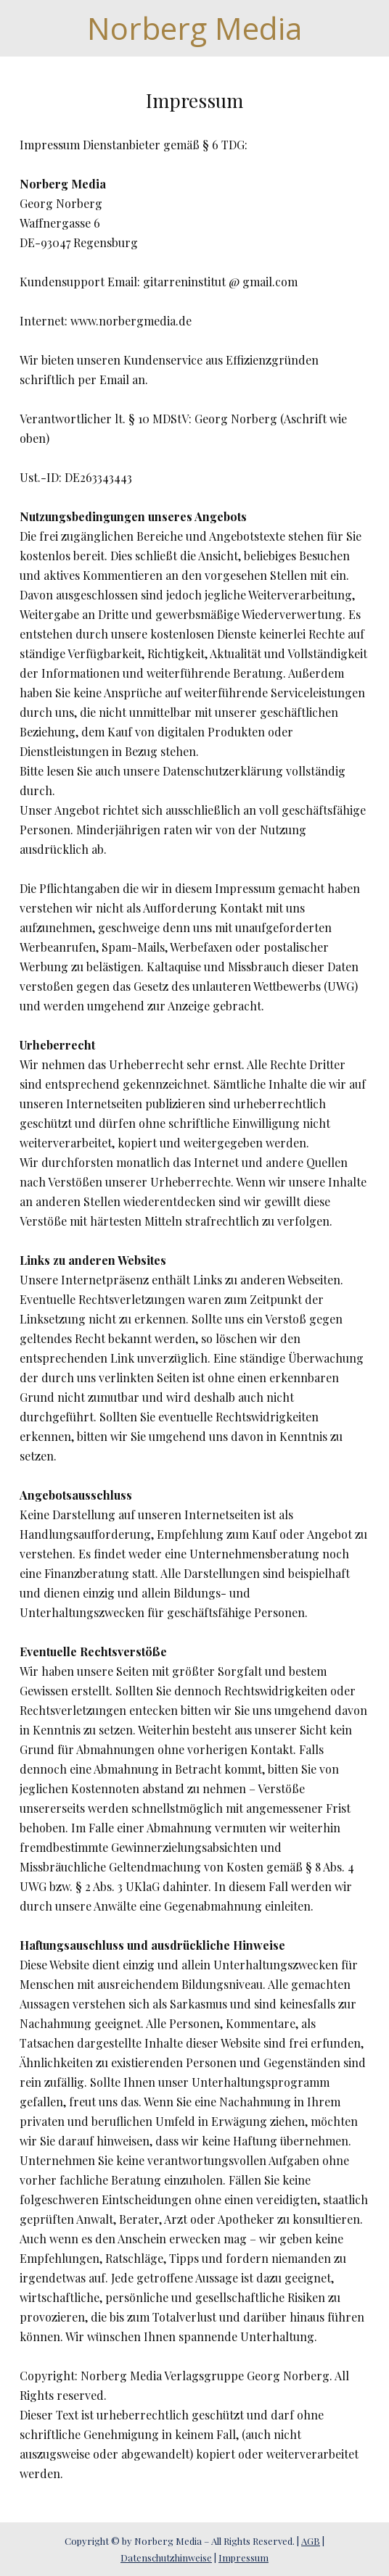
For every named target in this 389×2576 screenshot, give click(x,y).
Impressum (243, 2557)
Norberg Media (194, 28)
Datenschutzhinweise (166, 2557)
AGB (310, 2541)
